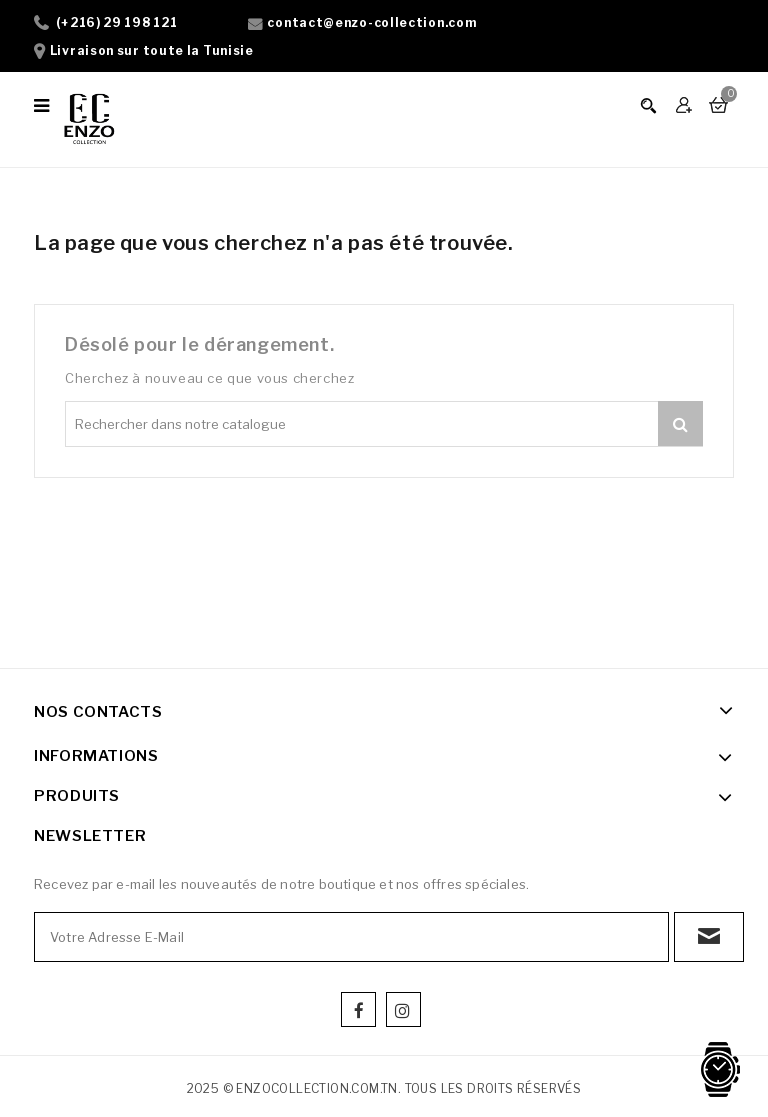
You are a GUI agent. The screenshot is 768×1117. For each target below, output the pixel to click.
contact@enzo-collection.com (371, 22)
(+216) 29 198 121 (117, 22)
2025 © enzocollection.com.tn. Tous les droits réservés (384, 1088)
